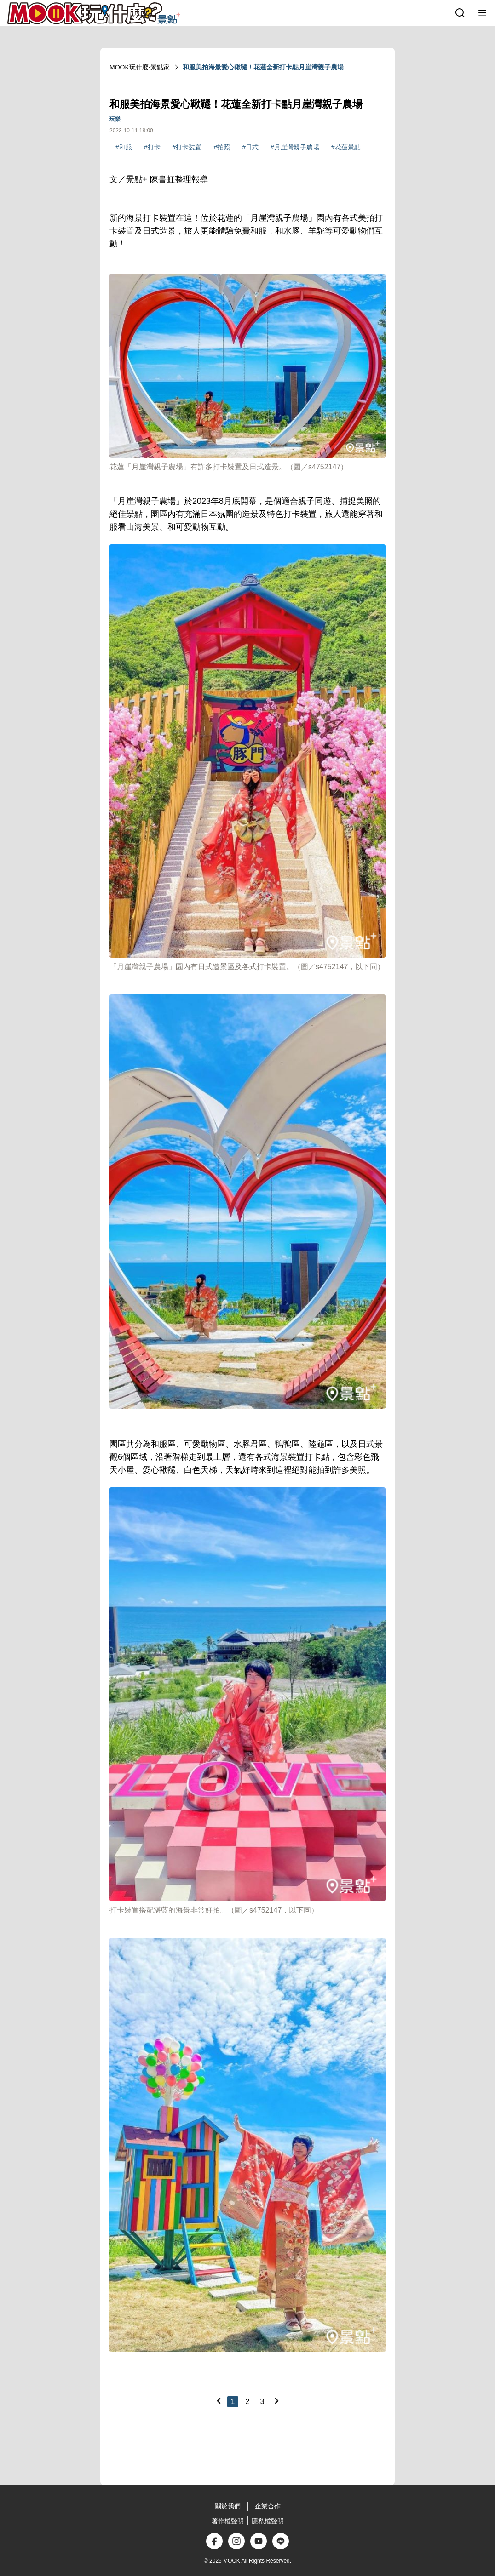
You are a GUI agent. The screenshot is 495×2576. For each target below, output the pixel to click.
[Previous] (218, 2401)
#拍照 (221, 147)
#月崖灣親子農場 (295, 147)
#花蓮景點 (346, 147)
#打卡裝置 (187, 147)
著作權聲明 (228, 2521)
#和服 (123, 147)
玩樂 (115, 119)
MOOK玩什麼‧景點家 (139, 67)
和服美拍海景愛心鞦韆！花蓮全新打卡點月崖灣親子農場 (263, 67)
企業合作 (268, 2506)
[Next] (276, 2401)
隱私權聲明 (268, 2521)
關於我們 (228, 2506)
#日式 (250, 147)
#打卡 (152, 147)
